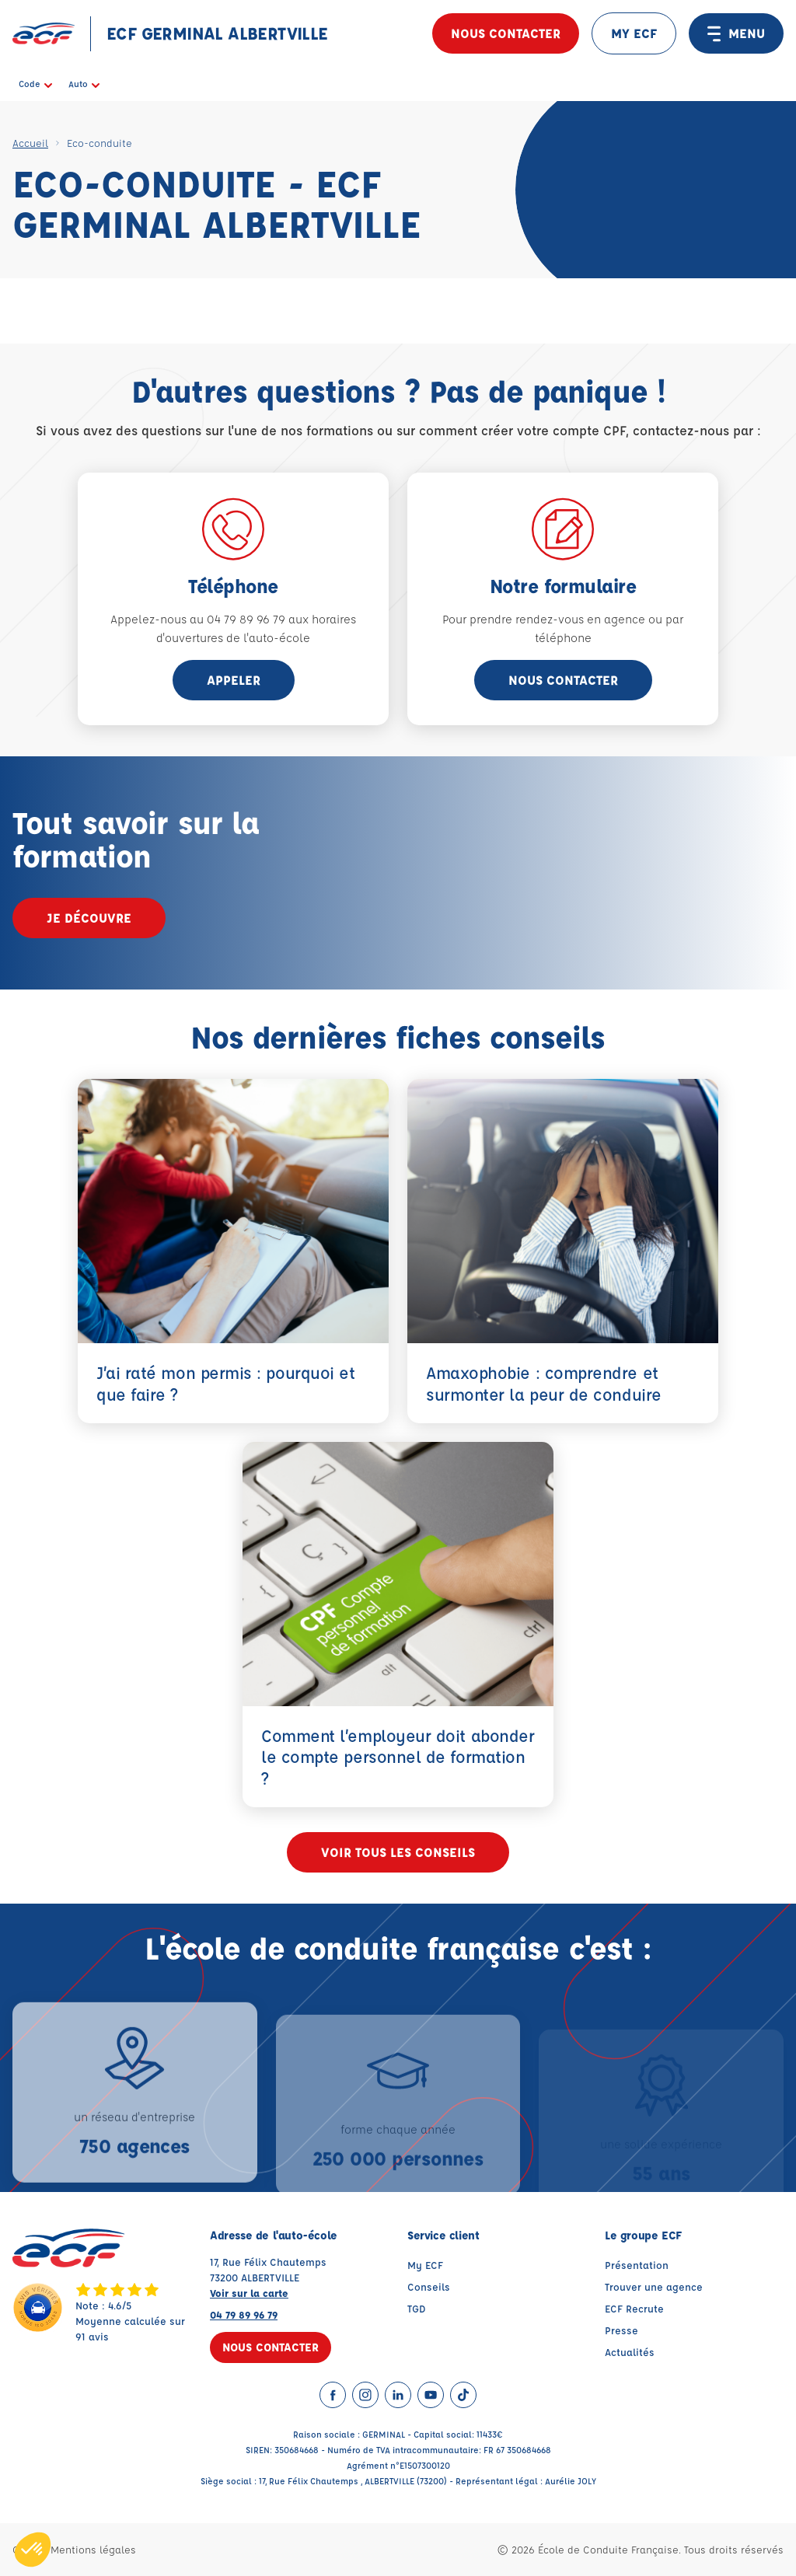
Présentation (637, 2264)
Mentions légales (93, 2549)
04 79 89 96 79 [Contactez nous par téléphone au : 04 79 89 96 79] (244, 2314)
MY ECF (634, 33)
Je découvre (89, 917)
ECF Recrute (634, 2308)
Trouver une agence (654, 2286)
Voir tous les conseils (398, 1852)
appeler (233, 680)
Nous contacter (505, 33)
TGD (416, 2308)
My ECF (425, 2264)
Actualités (630, 2351)
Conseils (428, 2286)
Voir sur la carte (249, 2292)
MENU (736, 33)
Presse (621, 2330)
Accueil (30, 142)
